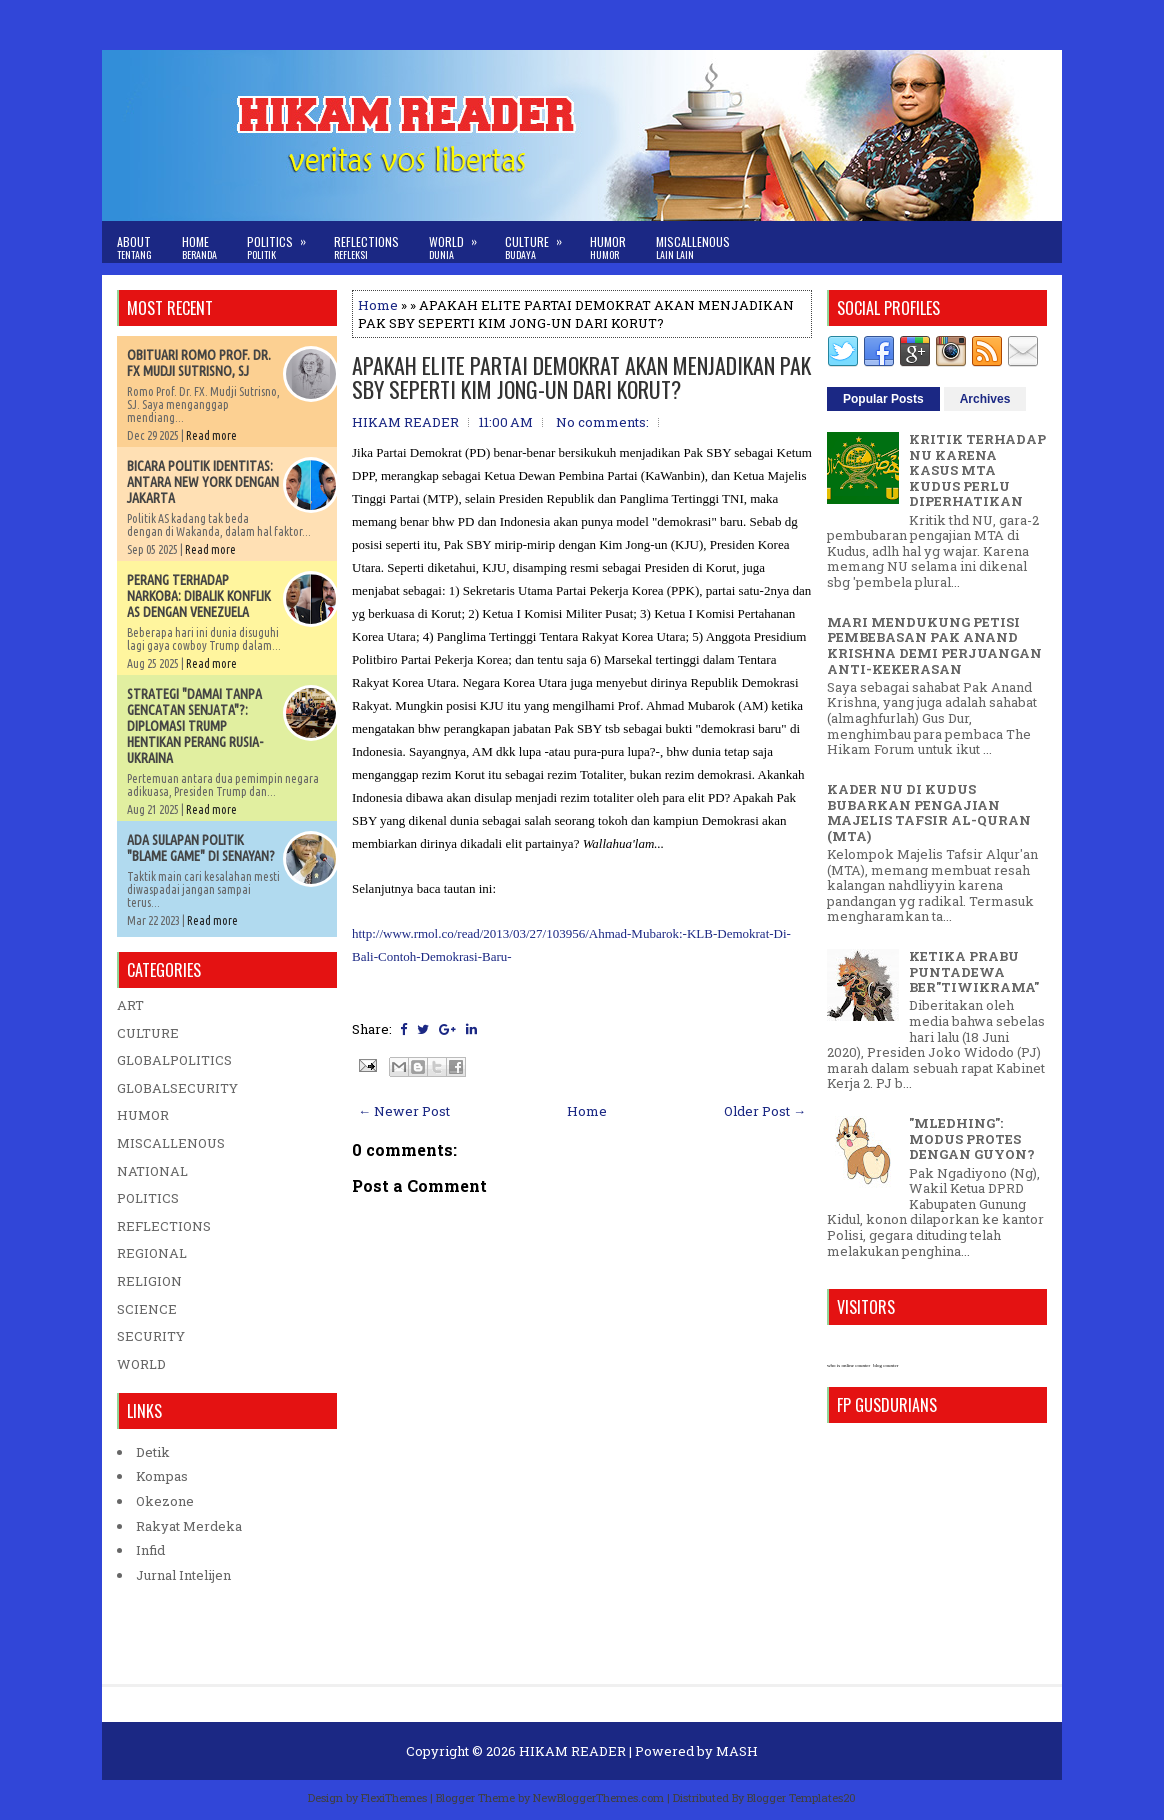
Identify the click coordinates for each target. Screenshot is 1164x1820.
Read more (211, 435)
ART (130, 1005)
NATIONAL (152, 1171)
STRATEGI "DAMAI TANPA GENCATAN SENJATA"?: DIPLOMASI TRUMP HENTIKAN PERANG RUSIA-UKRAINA (195, 726)
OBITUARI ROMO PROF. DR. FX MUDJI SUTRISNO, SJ (199, 363)
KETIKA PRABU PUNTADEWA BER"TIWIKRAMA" (974, 971)
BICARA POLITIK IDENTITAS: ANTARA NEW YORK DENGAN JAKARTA (203, 482)
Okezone (165, 1501)
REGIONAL (152, 1253)
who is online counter (848, 1365)
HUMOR (143, 1115)
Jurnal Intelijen (183, 1575)
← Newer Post (404, 1111)
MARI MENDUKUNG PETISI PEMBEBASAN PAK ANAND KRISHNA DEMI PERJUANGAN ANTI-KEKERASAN (934, 645)
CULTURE (148, 1033)
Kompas (162, 1476)
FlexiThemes (394, 1797)
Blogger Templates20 (801, 1797)
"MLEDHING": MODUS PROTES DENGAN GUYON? (972, 1138)
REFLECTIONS (164, 1226)
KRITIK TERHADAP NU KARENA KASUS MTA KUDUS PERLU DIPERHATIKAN (977, 470)
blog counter (885, 1365)
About (134, 247)
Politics (283, 241)
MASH (737, 1751)
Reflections (366, 247)
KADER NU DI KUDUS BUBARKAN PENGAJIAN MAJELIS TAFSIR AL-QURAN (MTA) (929, 812)
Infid (150, 1550)
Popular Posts (883, 399)
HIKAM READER (572, 1751)
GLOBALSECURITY (177, 1088)
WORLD (141, 1364)
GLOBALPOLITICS (174, 1060)
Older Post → (765, 1111)
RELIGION (149, 1281)
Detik (153, 1452)
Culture (540, 241)
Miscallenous (693, 247)
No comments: (602, 422)
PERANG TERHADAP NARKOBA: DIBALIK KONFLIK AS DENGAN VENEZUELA (199, 596)
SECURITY (151, 1336)
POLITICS (148, 1198)
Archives (985, 399)
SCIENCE (147, 1309)
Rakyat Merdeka (189, 1526)
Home (199, 247)
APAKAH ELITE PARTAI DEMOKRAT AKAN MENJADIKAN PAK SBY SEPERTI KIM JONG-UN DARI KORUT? (581, 377)
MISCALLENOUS (171, 1143)
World (459, 241)
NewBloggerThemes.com (598, 1797)
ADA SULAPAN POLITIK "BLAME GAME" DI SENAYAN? (201, 848)
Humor (608, 247)
